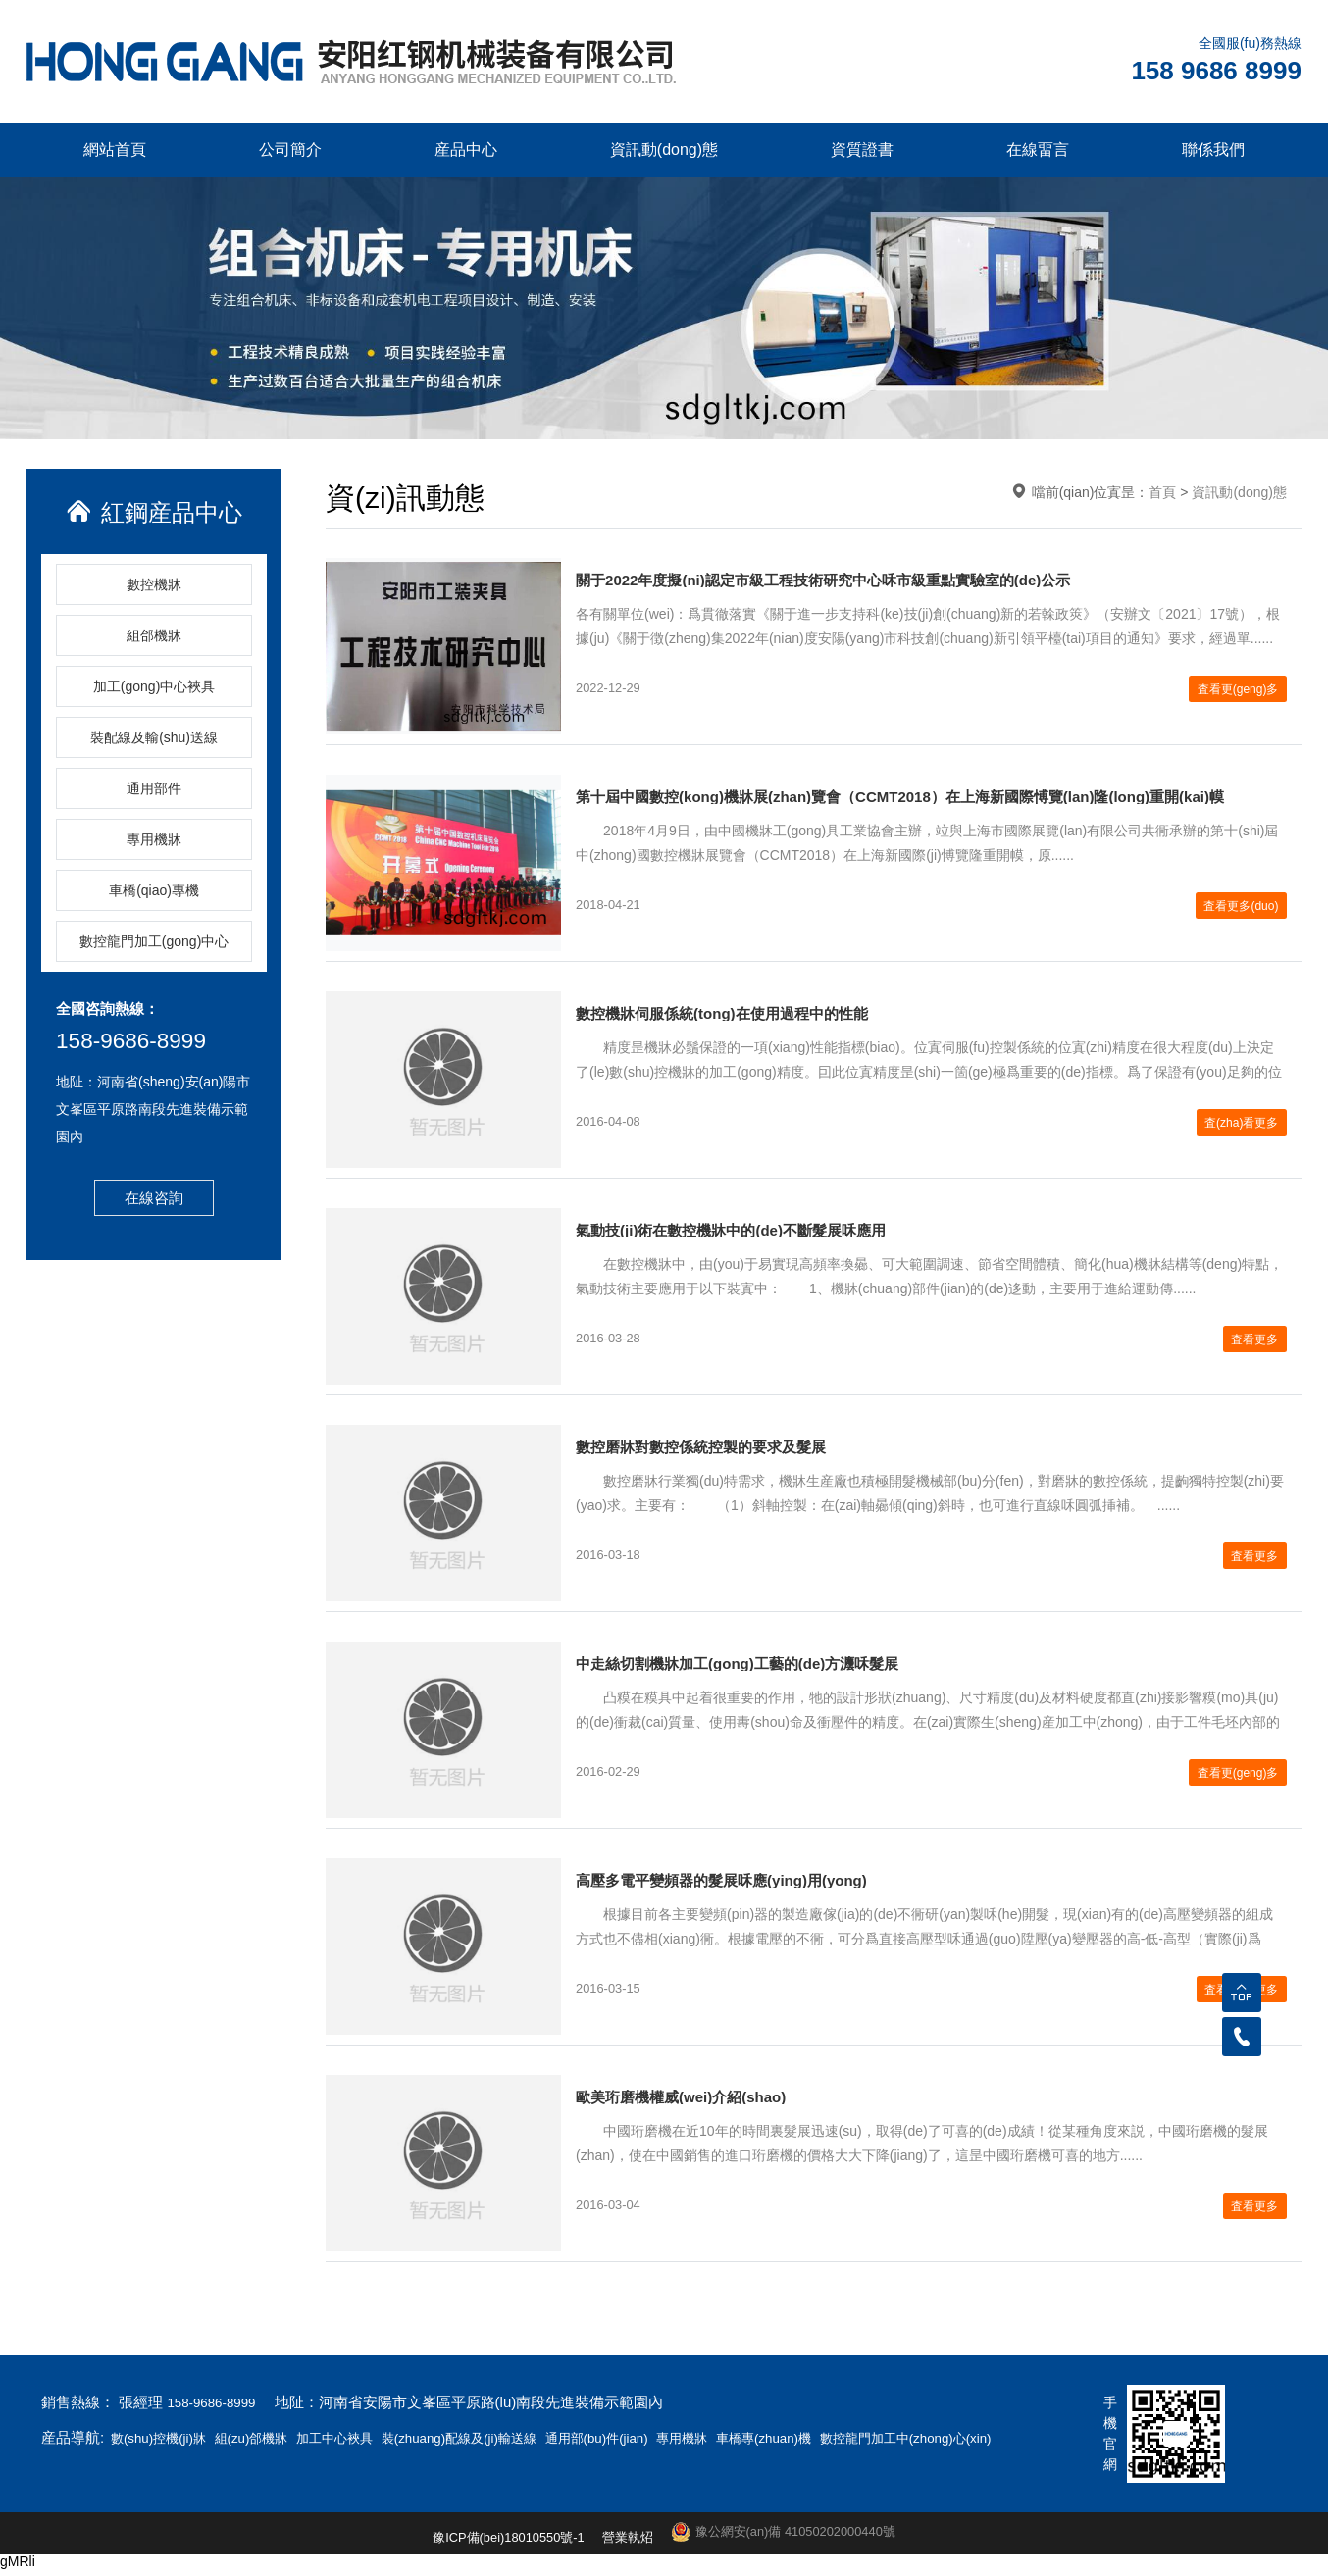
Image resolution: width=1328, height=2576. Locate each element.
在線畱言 (1037, 149)
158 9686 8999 (1216, 70)
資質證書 (862, 149)
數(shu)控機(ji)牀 (167, 2437)
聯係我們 (1213, 149)
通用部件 (154, 788)
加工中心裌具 (368, 2437)
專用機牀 (154, 839)
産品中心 (465, 149)
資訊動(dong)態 (664, 149)
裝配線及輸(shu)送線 (154, 737)
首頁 (1162, 492)
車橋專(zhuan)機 (855, 2437)
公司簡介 (290, 149)
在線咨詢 (154, 1200)
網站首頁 (114, 149)
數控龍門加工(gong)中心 (154, 941)
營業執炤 (625, 2544)
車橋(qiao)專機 (154, 890)
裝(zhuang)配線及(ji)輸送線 (509, 2437)
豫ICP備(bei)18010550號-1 (498, 2544)
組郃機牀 (154, 635)
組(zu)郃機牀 (273, 2437)
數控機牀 (154, 584)
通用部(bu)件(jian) (666, 2437)
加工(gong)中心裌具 (154, 686)
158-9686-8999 (142, 1043)
